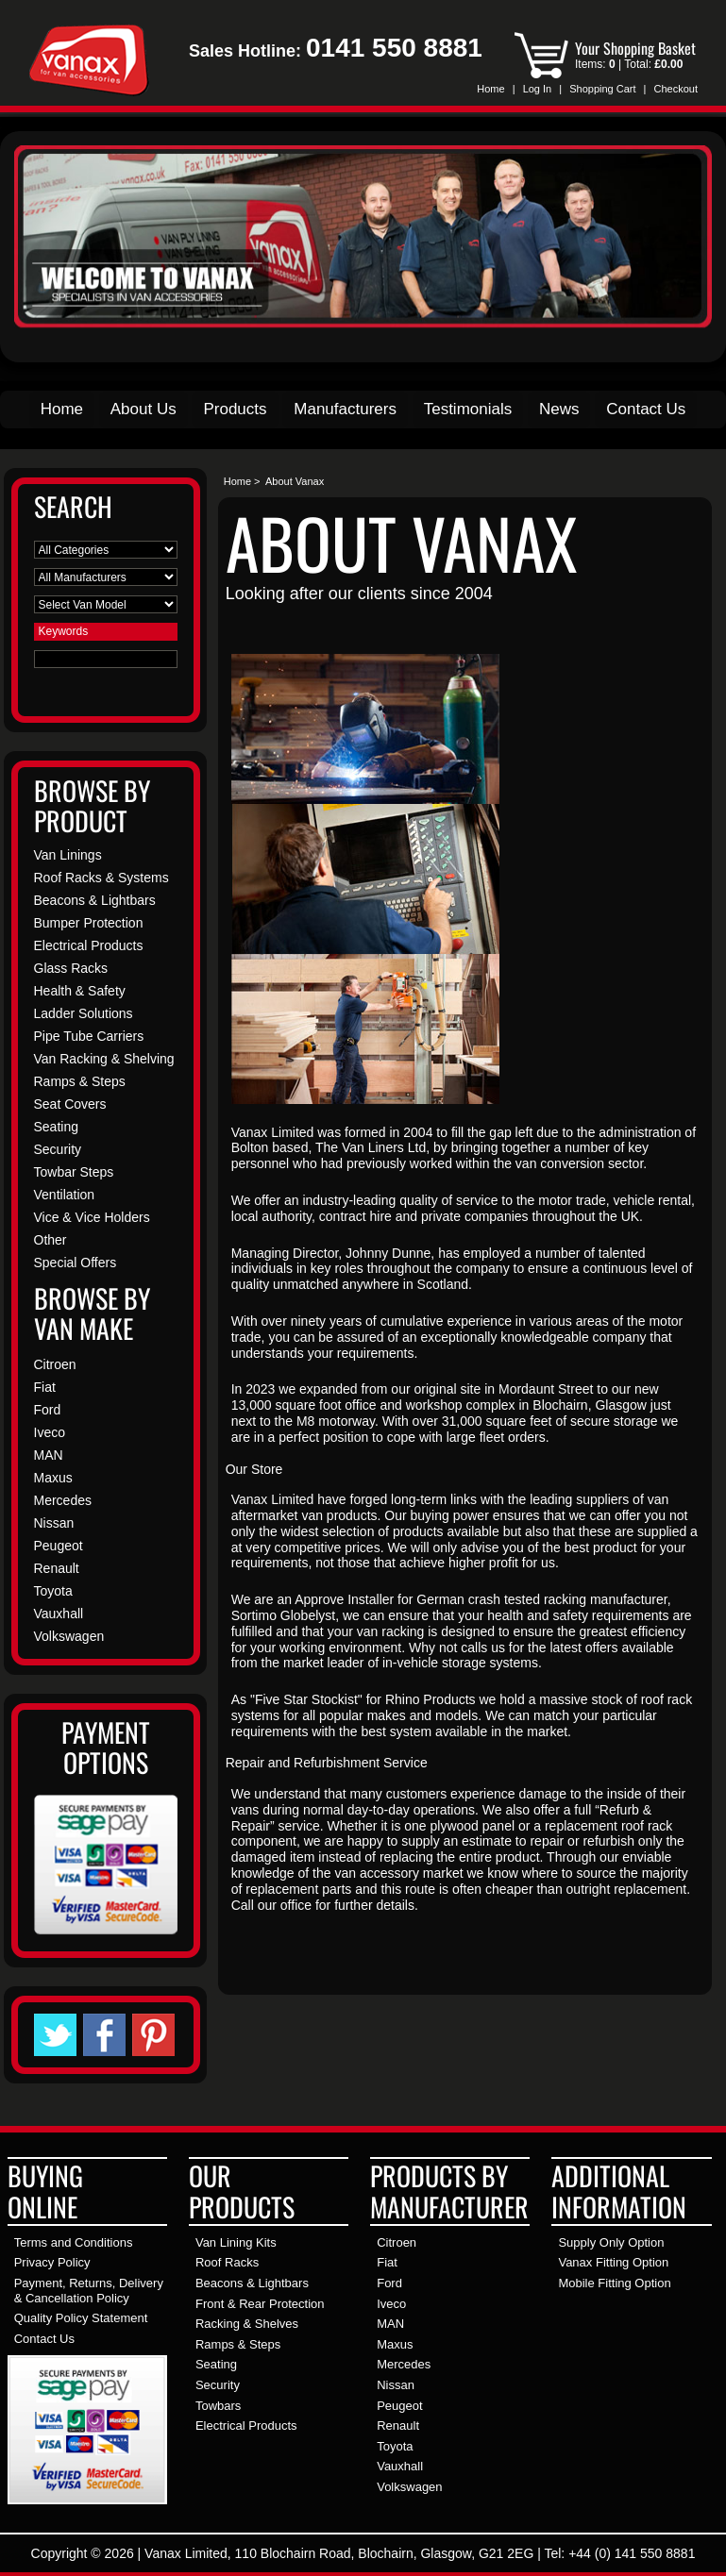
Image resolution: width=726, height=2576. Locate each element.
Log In (537, 88)
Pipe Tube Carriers (89, 1036)
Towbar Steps (74, 1171)
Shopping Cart (602, 88)
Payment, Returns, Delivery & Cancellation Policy (88, 2290)
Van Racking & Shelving (104, 1058)
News (559, 409)
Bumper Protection (89, 922)
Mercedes (63, 1500)
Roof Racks (227, 2262)
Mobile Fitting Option (614, 2283)
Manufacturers (345, 409)
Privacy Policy (52, 2262)
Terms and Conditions (73, 2242)
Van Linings (68, 854)
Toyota (53, 1590)
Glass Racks (71, 968)
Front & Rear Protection (260, 2304)
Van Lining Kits (236, 2242)
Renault (56, 1568)
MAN (48, 1455)
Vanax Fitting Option (613, 2262)
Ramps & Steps (80, 1081)
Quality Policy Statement (81, 2318)
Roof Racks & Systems (101, 877)
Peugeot (58, 1545)
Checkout (676, 88)
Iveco (49, 1432)
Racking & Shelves (246, 2324)
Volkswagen (69, 1636)
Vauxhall (59, 1613)
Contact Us (645, 409)
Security (58, 1149)
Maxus (53, 1477)
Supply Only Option (611, 2242)
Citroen (55, 1364)
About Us (143, 409)
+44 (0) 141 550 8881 (631, 2553)
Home (490, 88)
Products (234, 409)
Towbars (218, 2406)
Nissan (54, 1523)
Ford (47, 1409)
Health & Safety (80, 990)
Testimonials (468, 409)
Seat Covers (70, 1104)
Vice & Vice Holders (92, 1217)
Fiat (45, 1387)
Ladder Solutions (83, 1013)
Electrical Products (89, 945)
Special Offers (75, 1262)
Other (50, 1239)
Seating (56, 1126)
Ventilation (64, 1194)
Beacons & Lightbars (95, 900)
